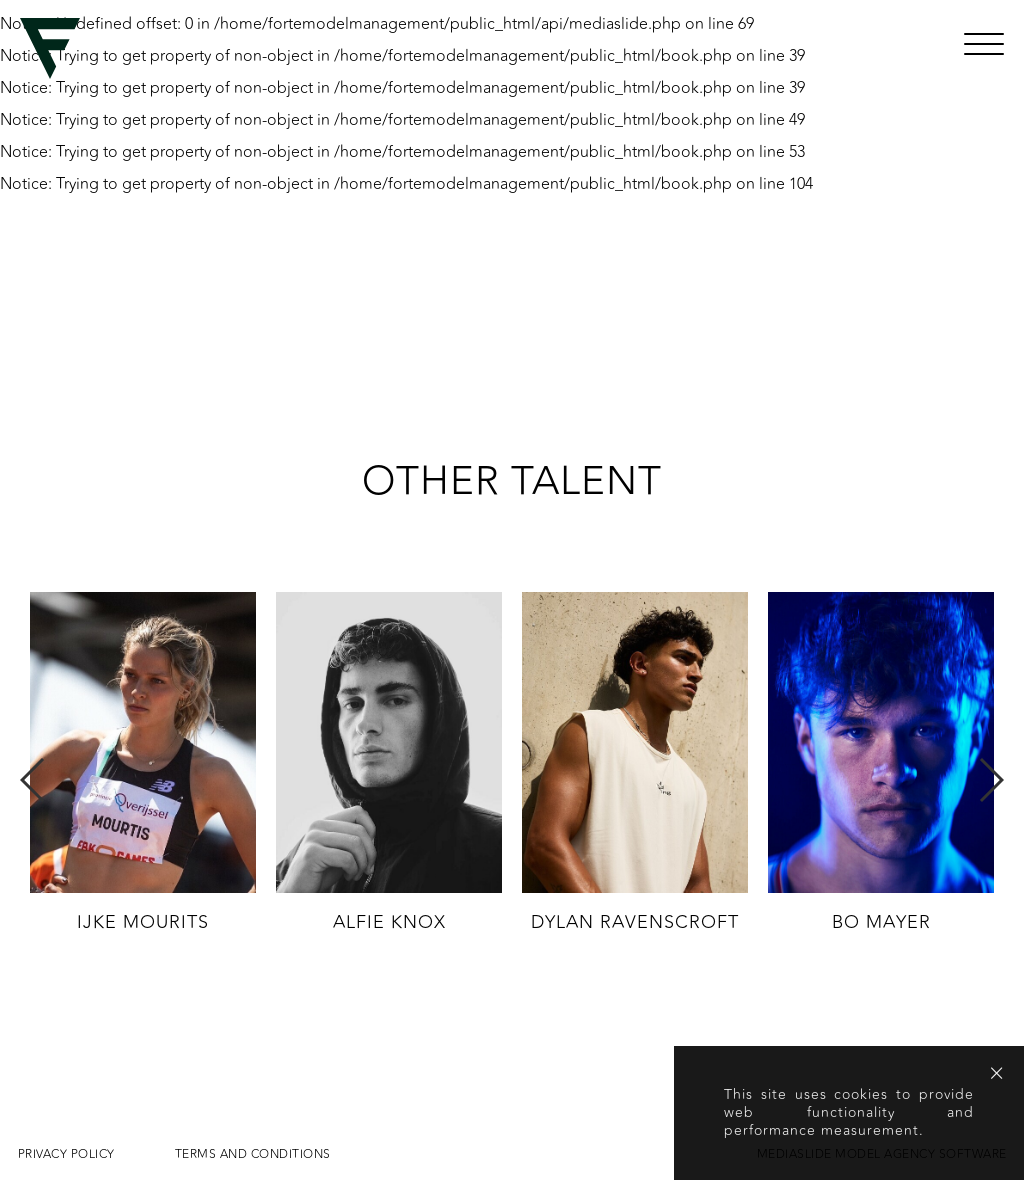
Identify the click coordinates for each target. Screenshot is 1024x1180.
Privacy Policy (66, 1154)
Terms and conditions (253, 1154)
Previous (33, 780)
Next (990, 780)
